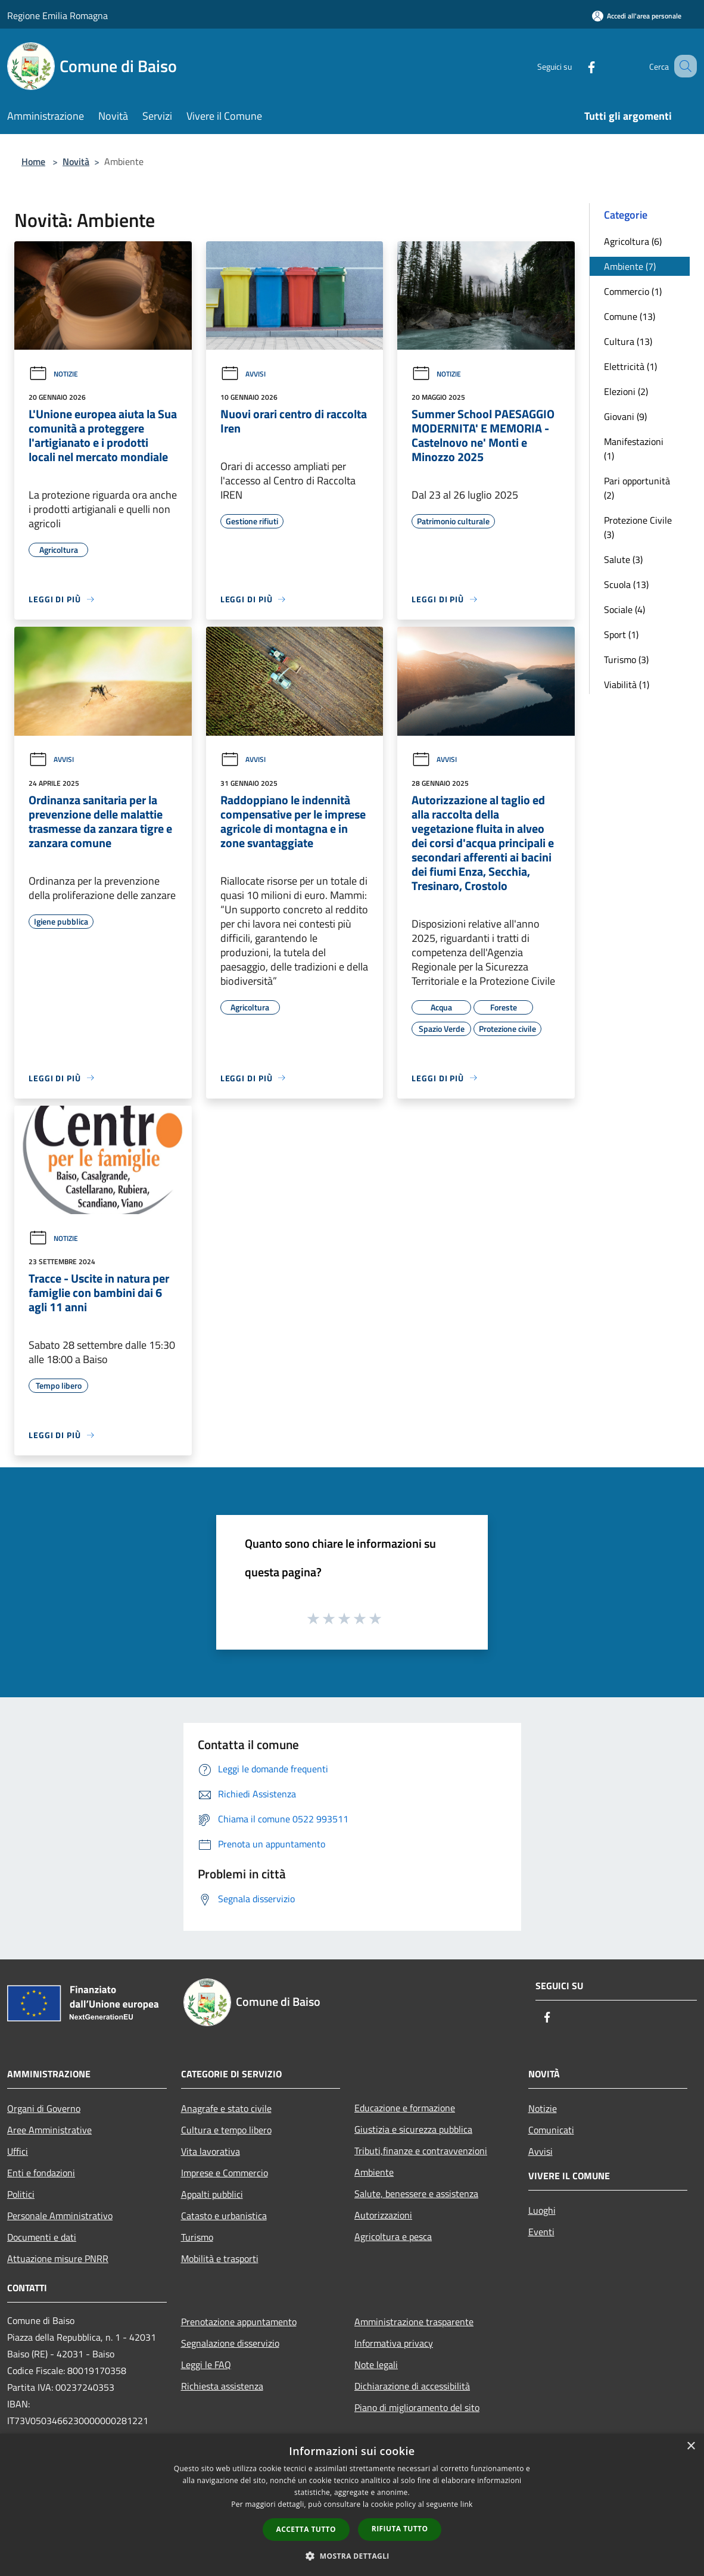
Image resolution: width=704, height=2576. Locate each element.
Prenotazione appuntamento (239, 2321)
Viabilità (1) (626, 684)
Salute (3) (623, 559)
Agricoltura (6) (633, 241)
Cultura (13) (628, 341)
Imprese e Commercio (224, 2173)
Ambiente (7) (630, 266)
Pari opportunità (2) (637, 488)
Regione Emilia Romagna (57, 15)
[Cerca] (682, 66)
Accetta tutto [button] (306, 2529)
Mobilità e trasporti (219, 2258)
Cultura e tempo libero (226, 2130)
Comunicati (551, 2130)
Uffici (17, 2151)
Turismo (197, 2237)
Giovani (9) (625, 416)
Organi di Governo (43, 2108)
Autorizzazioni (383, 2215)
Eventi (541, 2232)
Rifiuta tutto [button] (400, 2529)
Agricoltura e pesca (393, 2236)
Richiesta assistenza (222, 2386)
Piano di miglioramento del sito (416, 2407)
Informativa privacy (393, 2343)
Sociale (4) (624, 609)
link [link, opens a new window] (466, 2504)
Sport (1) (621, 634)
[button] (352, 2556)
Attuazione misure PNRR (57, 2258)
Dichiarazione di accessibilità (412, 2386)
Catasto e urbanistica (224, 2215)
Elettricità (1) (630, 366)
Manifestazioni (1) (633, 448)
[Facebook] (576, 66)
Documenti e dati (41, 2237)
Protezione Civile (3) (638, 527)
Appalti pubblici (212, 2194)
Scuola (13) (626, 584)
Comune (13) (629, 316)
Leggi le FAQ (206, 2364)
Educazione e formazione (404, 2108)
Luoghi (542, 2210)
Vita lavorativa (210, 2151)
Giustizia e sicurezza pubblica (413, 2129)
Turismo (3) (626, 659)
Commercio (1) (633, 291)
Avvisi (243, 373)
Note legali (376, 2364)
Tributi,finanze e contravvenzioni (420, 2150)
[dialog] (352, 2505)
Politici (21, 2194)
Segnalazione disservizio (230, 2343)
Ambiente (374, 2172)
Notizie (53, 373)
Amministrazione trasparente (414, 2321)
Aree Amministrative (49, 2130)
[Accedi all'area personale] (637, 16)
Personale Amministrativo (60, 2215)
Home (33, 161)
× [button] (690, 2446)
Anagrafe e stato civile (226, 2108)
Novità (76, 161)
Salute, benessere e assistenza (416, 2193)
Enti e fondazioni (41, 2173)
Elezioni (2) (626, 391)
